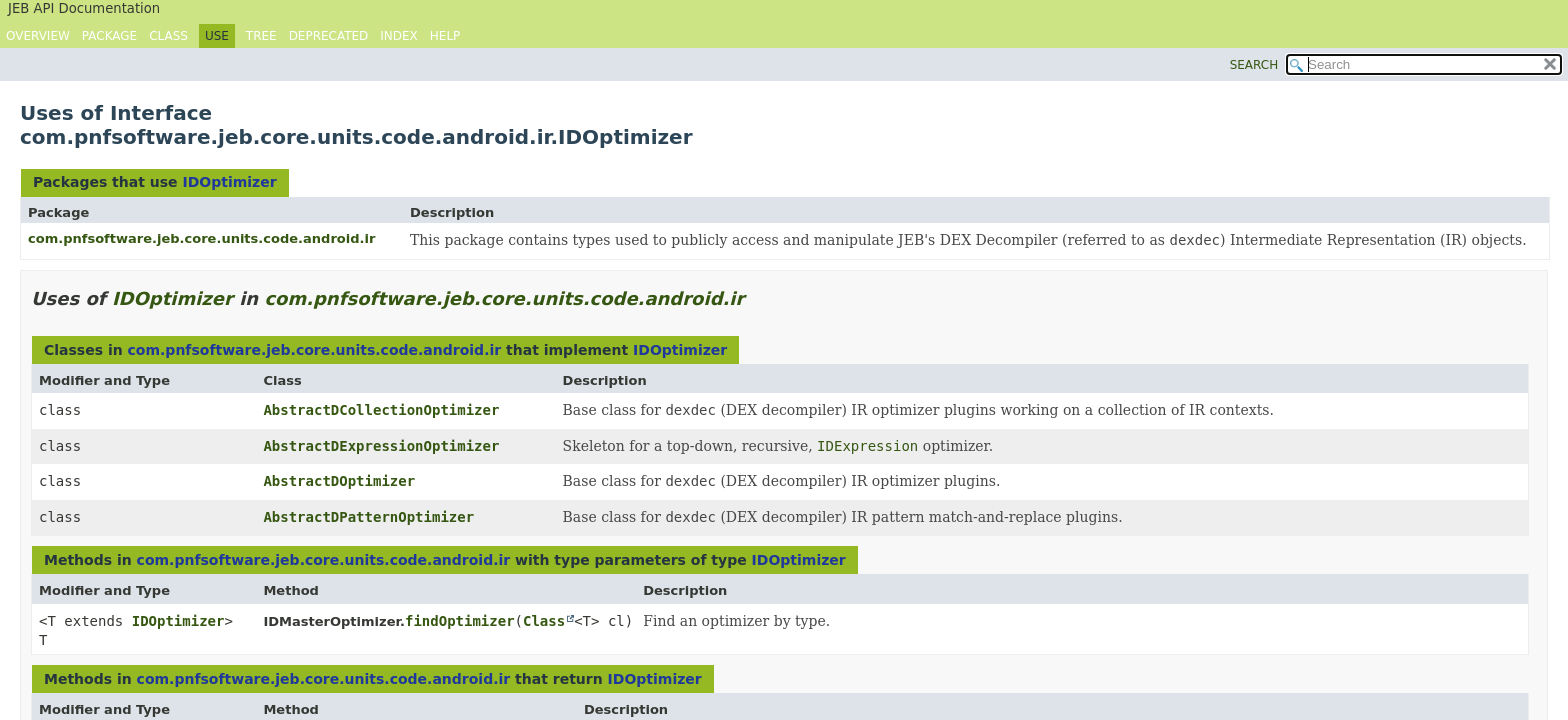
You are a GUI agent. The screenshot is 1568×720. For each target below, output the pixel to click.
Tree (261, 36)
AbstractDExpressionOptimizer (381, 446)
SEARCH (1254, 65)
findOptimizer (460, 621)
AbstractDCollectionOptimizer (381, 410)
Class (168, 36)
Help (445, 36)
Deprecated (329, 36)
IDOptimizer (229, 182)
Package (109, 36)
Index (399, 36)
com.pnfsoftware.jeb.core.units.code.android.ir (201, 238)
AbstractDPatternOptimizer (368, 517)
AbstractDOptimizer (339, 481)
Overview (38, 36)
